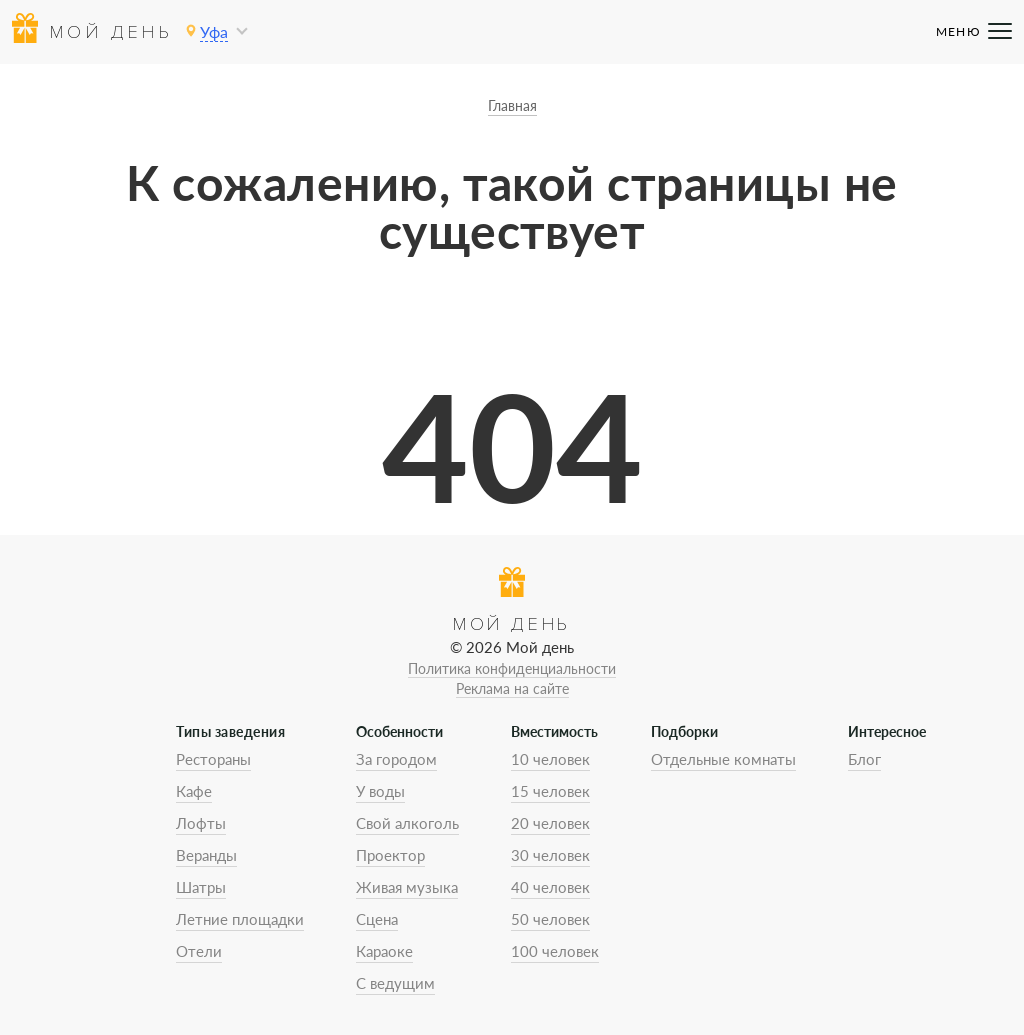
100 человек (555, 951)
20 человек (550, 823)
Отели (199, 951)
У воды (380, 791)
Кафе (194, 791)
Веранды (206, 855)
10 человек (550, 759)
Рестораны (213, 759)
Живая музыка (407, 887)
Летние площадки (240, 919)
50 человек (550, 919)
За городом (396, 759)
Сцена (377, 919)
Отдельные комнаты (723, 759)
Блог (864, 759)
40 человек (550, 887)
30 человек (550, 855)
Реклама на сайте (512, 688)
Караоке (384, 951)
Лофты (201, 823)
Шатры (201, 887)
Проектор (390, 855)
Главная (512, 105)
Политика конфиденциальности (512, 668)
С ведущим (395, 983)
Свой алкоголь (407, 823)
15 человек (550, 791)
